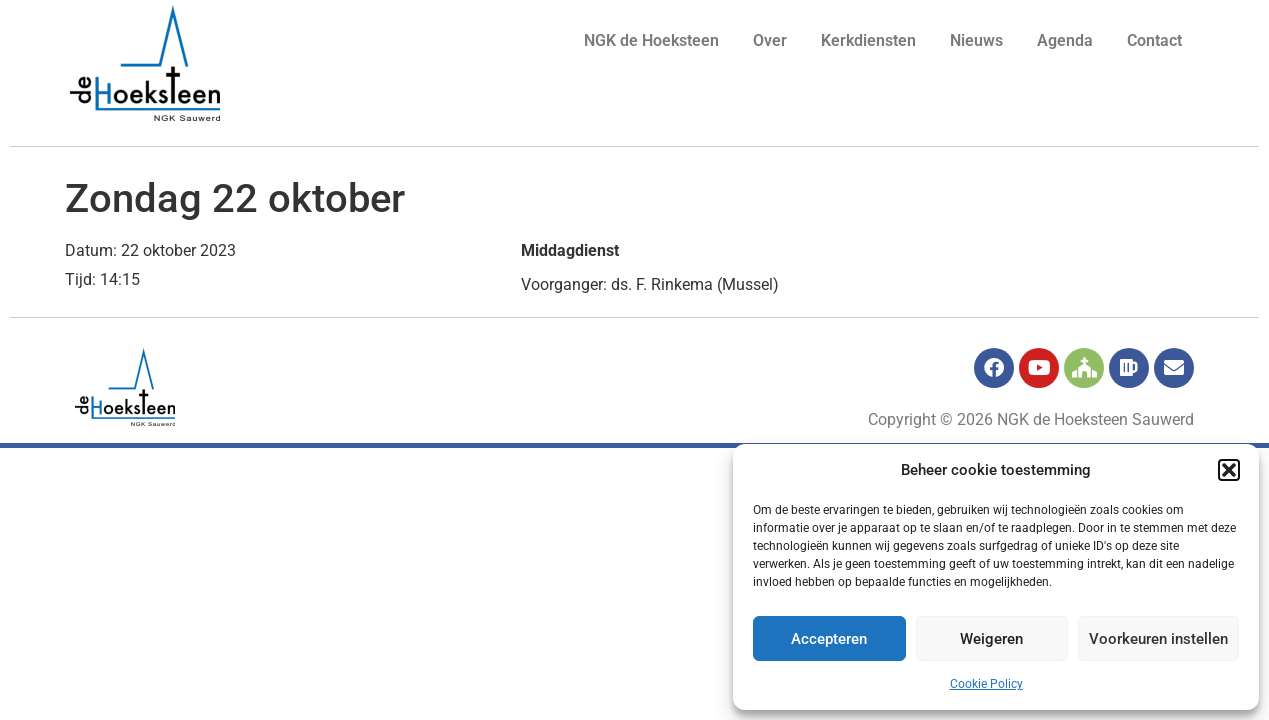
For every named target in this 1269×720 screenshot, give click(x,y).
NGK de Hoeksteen (651, 40)
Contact (1154, 40)
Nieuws (976, 40)
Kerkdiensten (868, 40)
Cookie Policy (986, 684)
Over (770, 40)
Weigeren (991, 639)
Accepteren (829, 639)
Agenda (1065, 40)
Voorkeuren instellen (1158, 639)
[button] (1229, 470)
